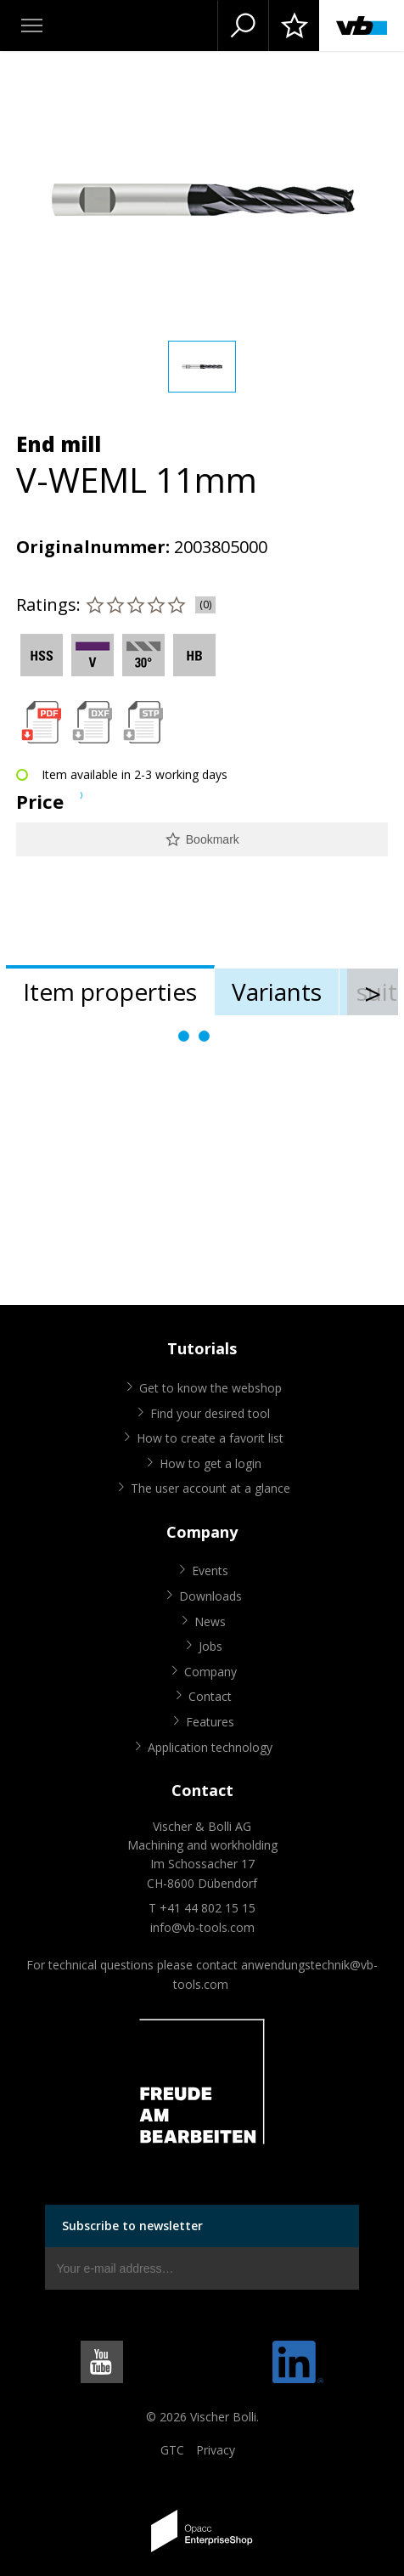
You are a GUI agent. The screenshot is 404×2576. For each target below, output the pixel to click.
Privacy (215, 2450)
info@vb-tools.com (202, 1927)
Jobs (210, 1646)
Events (210, 1570)
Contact (210, 1696)
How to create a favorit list (210, 1438)
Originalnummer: (93, 546)
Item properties (110, 991)
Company (210, 1672)
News (210, 1621)
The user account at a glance (210, 1488)
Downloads (210, 1596)
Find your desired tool (210, 1413)
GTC (172, 2450)
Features (210, 1722)
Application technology (210, 1747)
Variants (277, 991)
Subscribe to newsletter (132, 2225)
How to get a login (210, 1463)
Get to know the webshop (210, 1388)
